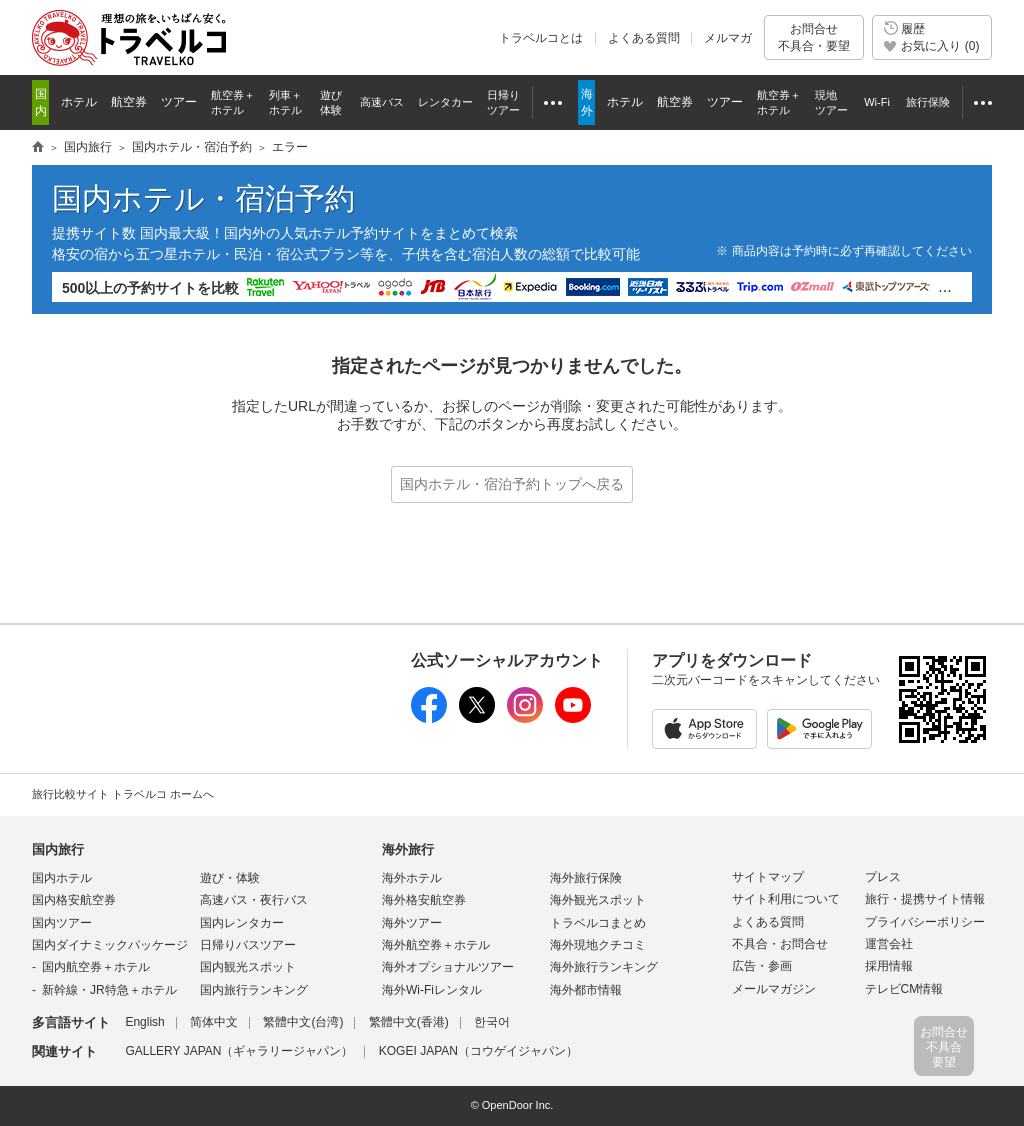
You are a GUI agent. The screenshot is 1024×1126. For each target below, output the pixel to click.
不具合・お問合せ (780, 944)
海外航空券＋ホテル (436, 945)
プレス (883, 877)
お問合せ (814, 37)
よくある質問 (644, 38)
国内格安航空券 (74, 900)
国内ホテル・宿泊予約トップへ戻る (512, 484)
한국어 (492, 1022)
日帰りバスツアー (248, 945)
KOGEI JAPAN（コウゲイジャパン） (478, 1051)
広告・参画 (762, 966)
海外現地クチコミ (598, 945)
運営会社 (889, 944)
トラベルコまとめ (598, 923)
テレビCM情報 (904, 989)
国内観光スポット (248, 967)
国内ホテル (62, 878)
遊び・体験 (230, 878)
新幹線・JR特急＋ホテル (109, 990)
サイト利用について (786, 899)
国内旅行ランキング (254, 990)
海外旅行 (408, 849)
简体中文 (214, 1022)
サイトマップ (768, 877)
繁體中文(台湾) (303, 1022)
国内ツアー (62, 923)
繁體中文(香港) (409, 1022)
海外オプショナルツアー (448, 967)
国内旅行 (88, 147)
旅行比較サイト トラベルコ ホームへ (123, 794)
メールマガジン (774, 989)
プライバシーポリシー (925, 922)
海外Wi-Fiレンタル (432, 990)
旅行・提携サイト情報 (925, 899)
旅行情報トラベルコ (38, 148)
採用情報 (889, 966)
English (144, 1022)
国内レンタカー (242, 923)
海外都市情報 (586, 990)
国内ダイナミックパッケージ (110, 945)
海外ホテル (412, 878)
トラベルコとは (541, 38)
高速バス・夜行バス (254, 900)
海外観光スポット (598, 900)
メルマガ (728, 38)
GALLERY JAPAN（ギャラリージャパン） (239, 1051)
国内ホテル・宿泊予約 (192, 147)
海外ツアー (412, 923)
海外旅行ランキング (604, 967)
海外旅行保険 (586, 878)
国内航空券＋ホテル (96, 967)
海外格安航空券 (424, 900)
